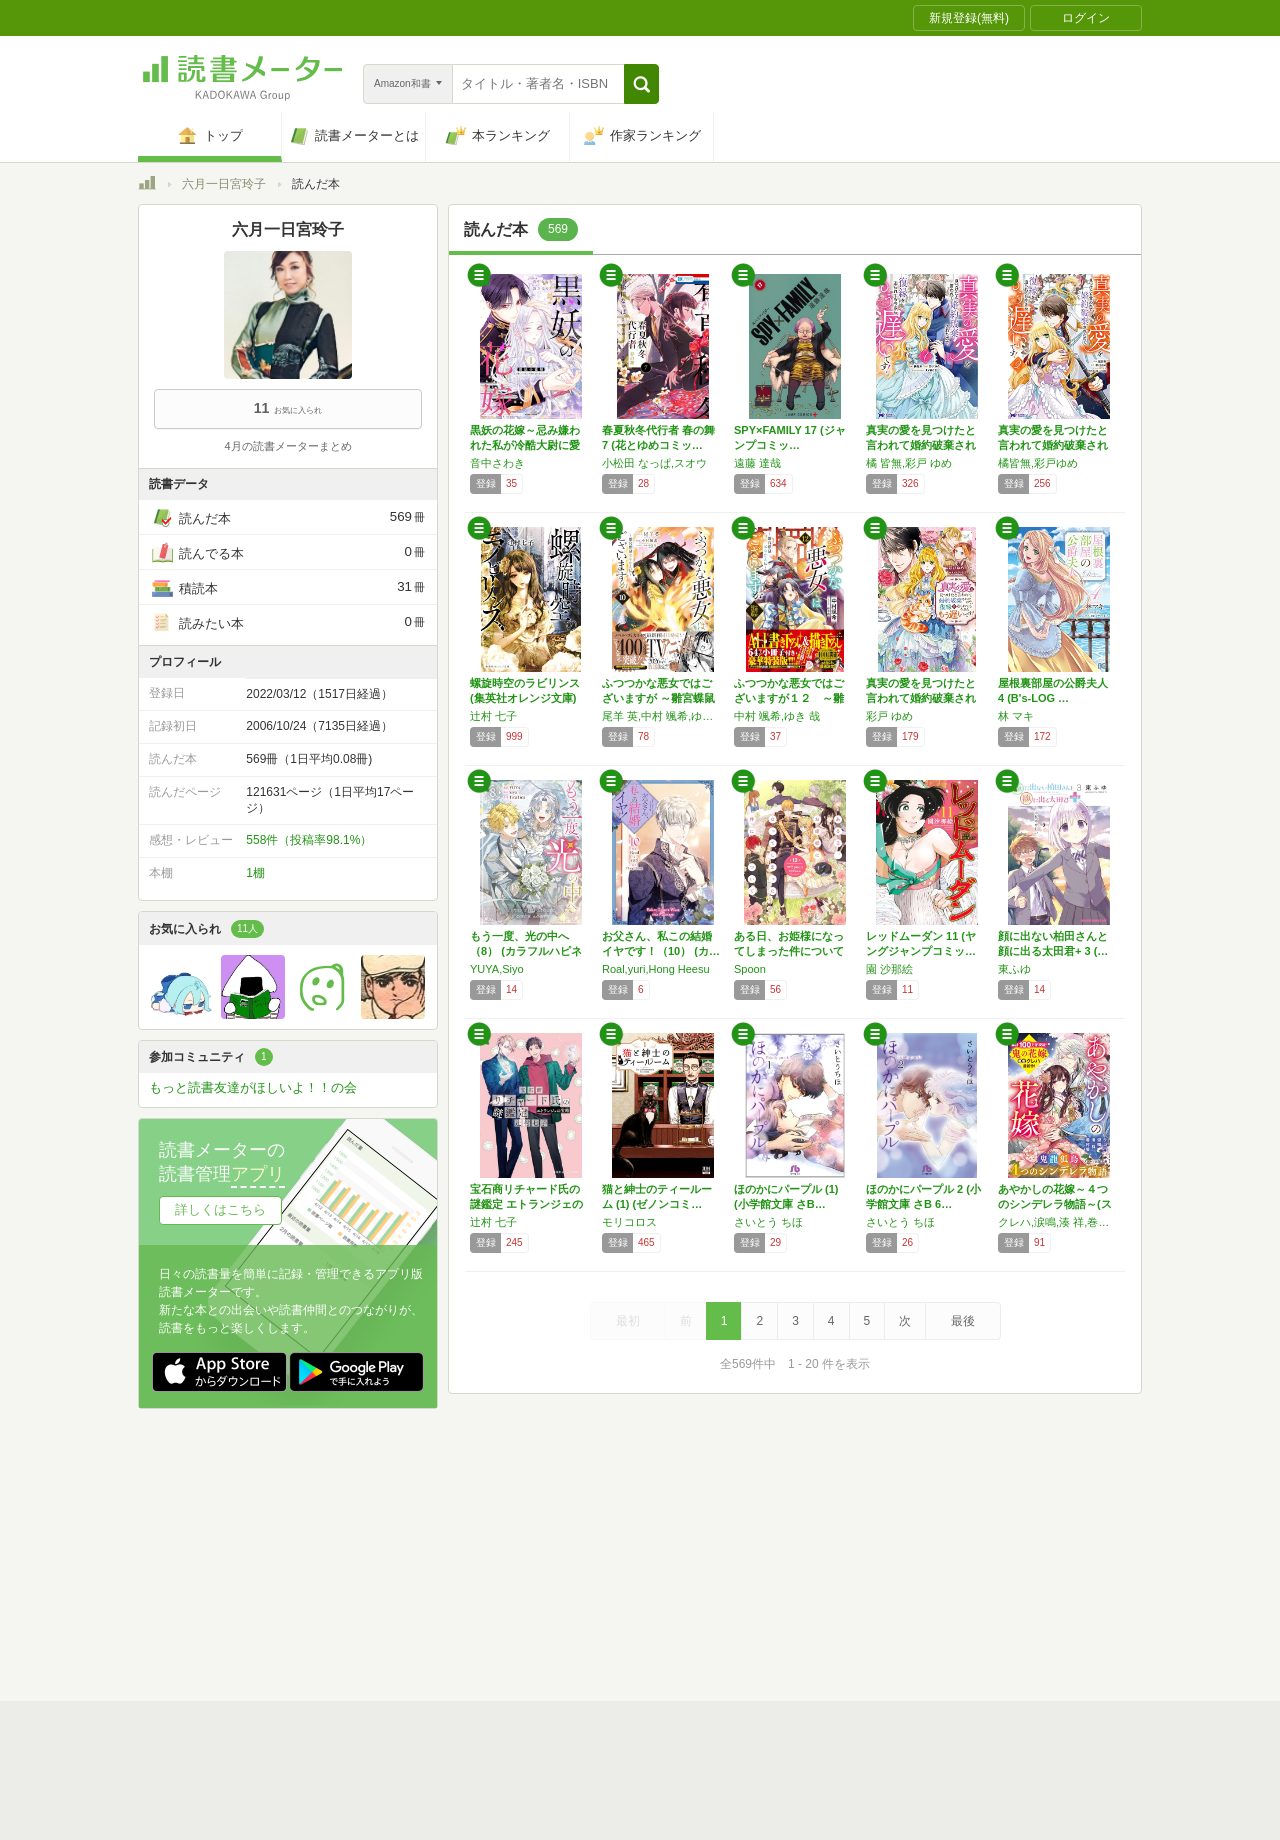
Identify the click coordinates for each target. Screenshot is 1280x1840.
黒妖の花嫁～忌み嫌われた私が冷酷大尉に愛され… (525, 445)
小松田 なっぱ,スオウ (654, 463)
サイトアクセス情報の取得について (945, 1552)
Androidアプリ (418, 1614)
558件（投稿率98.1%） (309, 840)
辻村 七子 (493, 716)
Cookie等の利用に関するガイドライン (714, 1552)
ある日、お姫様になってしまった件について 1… (789, 951)
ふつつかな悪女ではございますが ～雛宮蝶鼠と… (658, 698)
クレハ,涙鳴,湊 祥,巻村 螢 (1059, 1222)
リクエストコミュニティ (758, 1583)
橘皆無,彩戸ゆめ (1038, 463)
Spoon (750, 969)
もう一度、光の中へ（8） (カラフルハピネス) (526, 951)
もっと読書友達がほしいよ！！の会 (253, 1087)
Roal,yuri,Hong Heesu (656, 969)
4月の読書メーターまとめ (287, 446)
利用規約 (648, 1521)
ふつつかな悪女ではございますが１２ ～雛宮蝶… (789, 698)
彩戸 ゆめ (889, 716)
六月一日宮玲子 (224, 184)
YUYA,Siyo (497, 969)
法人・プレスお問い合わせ (588, 1583)
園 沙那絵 (889, 969)
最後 (963, 1321)
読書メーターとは (428, 1521)
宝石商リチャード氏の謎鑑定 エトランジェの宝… (526, 1204)
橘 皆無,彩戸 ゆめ (909, 463)
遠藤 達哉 (757, 463)
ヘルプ (398, 1583)
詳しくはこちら (220, 1209)
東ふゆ (1014, 969)
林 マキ (1016, 716)
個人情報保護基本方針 (520, 1552)
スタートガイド (550, 1521)
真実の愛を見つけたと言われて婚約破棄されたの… (921, 445)
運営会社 (404, 1552)
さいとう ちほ (768, 1222)
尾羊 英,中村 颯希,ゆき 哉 (663, 716)
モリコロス (629, 1222)
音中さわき (497, 463)
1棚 (255, 873)
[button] (641, 84)
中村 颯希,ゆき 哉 (777, 716)
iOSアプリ (517, 1614)
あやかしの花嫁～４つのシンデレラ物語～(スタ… (1055, 1204)
